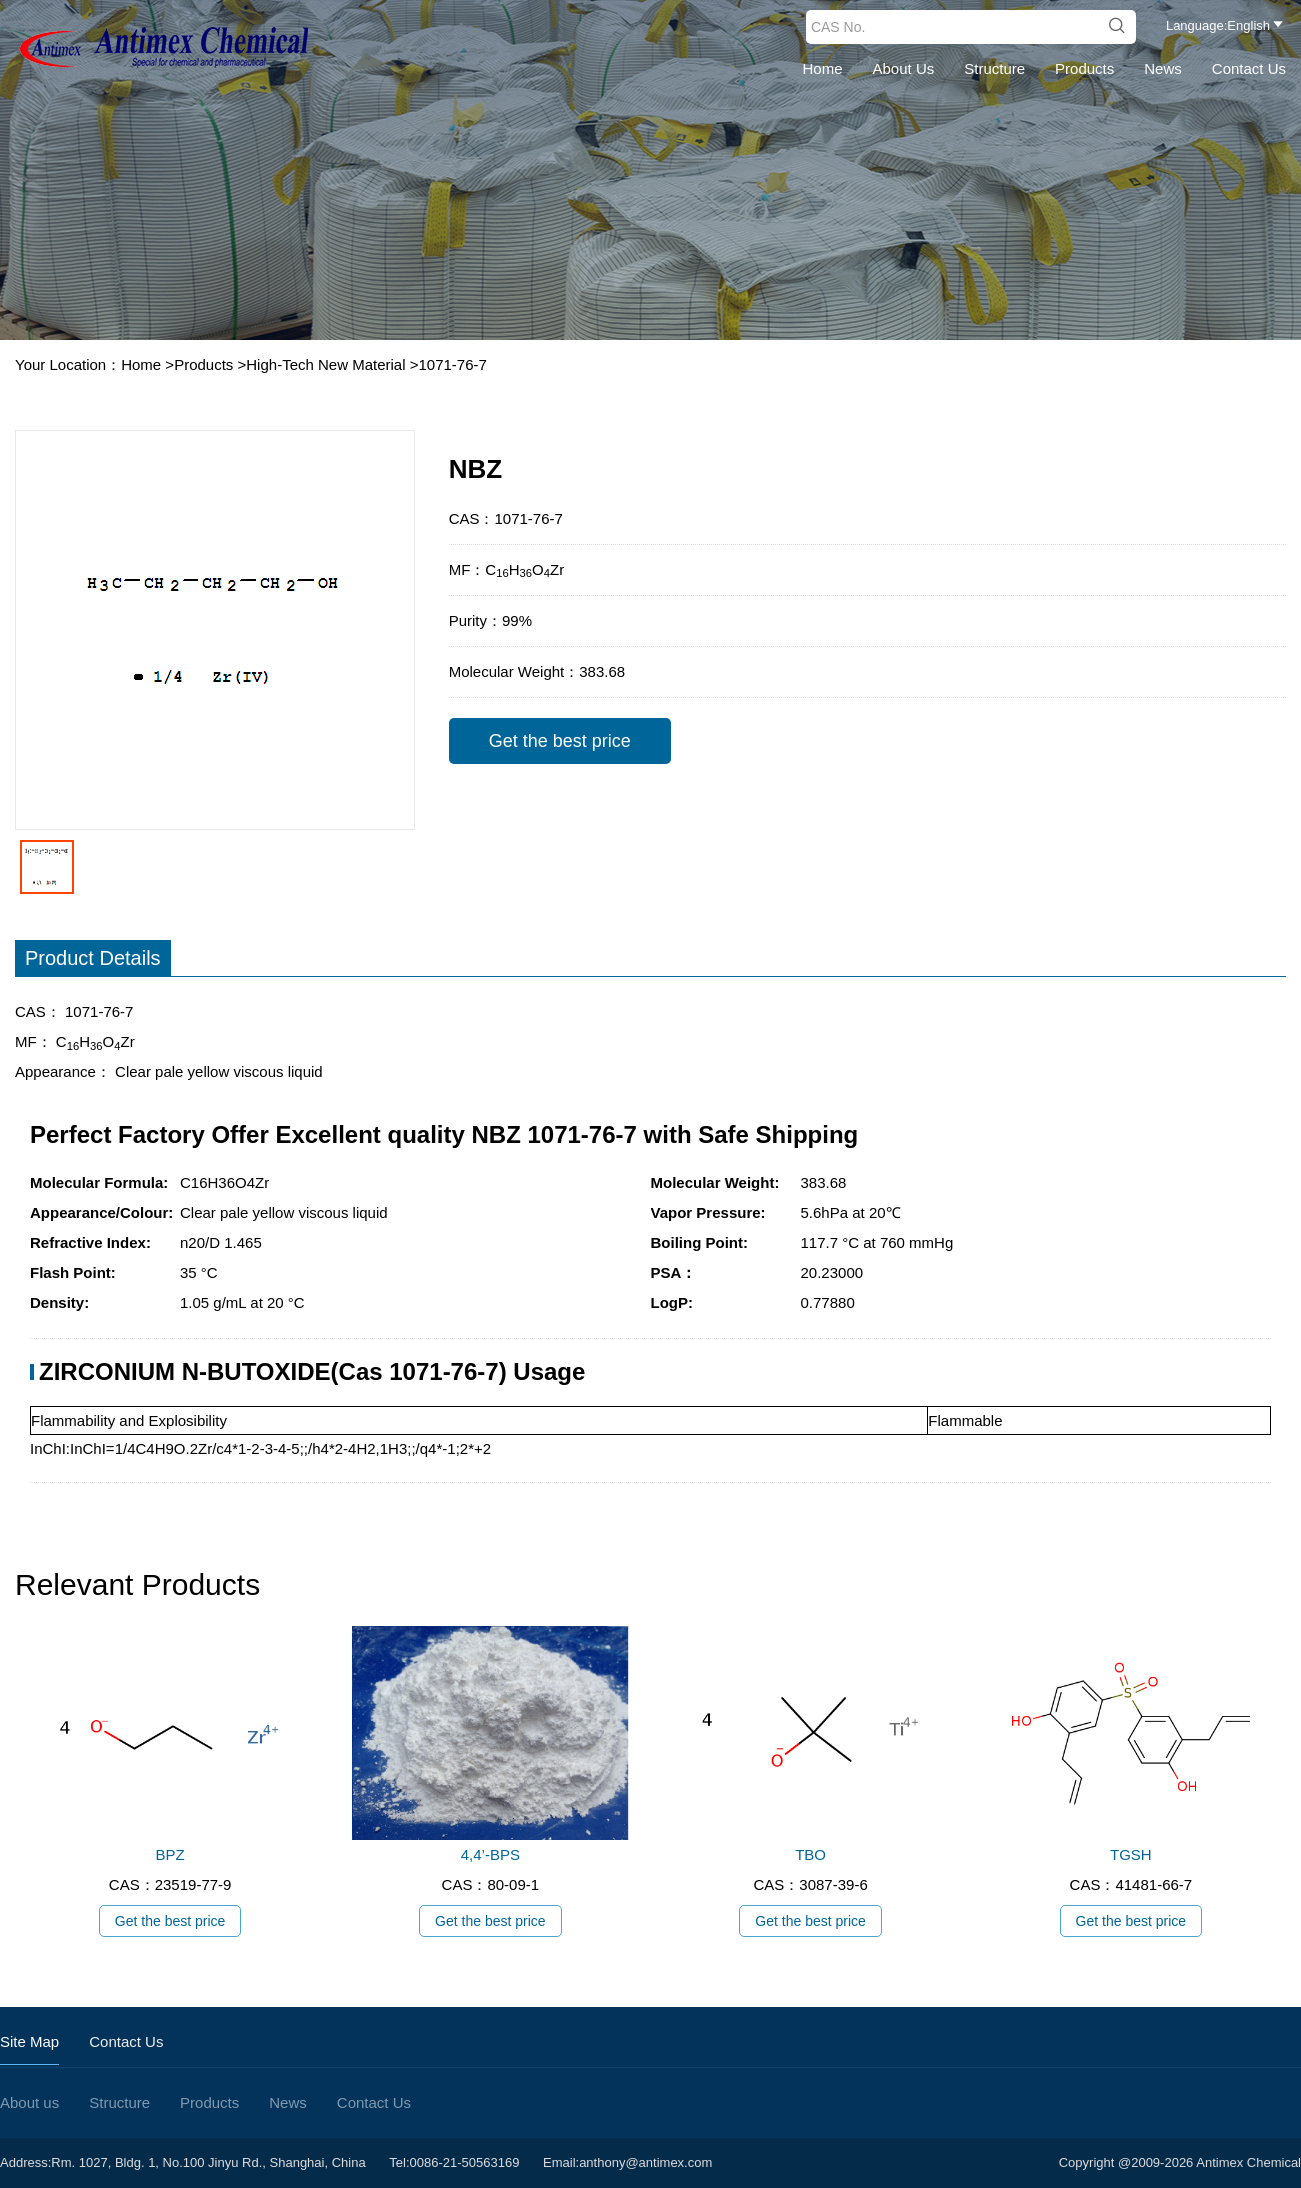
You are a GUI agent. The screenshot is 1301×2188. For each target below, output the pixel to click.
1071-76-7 (452, 364)
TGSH (1131, 1854)
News (1163, 68)
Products (1084, 68)
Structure (994, 68)
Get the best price (560, 741)
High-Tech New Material (325, 364)
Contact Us (1249, 68)
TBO (810, 1854)
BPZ (170, 1854)
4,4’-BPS (490, 1854)
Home (823, 68)
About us (904, 68)
